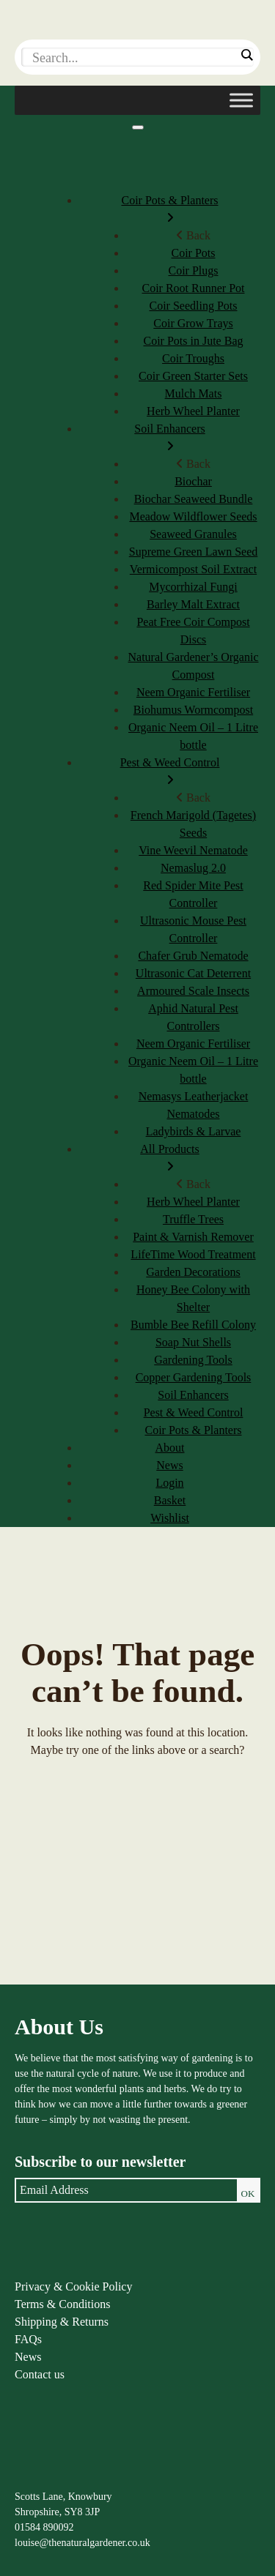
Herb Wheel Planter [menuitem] (193, 411)
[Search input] (133, 58)
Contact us (40, 2374)
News (28, 2357)
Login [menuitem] (169, 1482)
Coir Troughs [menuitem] (193, 358)
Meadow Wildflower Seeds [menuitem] (193, 516)
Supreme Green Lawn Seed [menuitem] (193, 551)
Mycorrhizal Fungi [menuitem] (193, 586)
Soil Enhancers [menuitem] (169, 438)
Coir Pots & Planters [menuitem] (169, 210)
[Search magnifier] (246, 55)
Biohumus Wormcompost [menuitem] (193, 709)
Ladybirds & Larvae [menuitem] (193, 1131)
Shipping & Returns (62, 2321)
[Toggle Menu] (241, 100)
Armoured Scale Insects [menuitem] (193, 991)
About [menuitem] (170, 1447)
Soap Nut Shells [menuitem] (193, 1342)
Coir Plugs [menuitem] (193, 270)
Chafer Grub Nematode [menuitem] (193, 955)
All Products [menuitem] (169, 1159)
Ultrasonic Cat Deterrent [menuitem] (193, 973)
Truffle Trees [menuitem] (193, 1219)
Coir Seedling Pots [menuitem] (193, 305)
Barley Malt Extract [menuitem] (193, 604)
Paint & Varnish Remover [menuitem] (193, 1237)
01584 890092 (44, 2527)
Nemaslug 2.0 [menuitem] (193, 868)
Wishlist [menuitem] (169, 1518)
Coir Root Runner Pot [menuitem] (193, 288)
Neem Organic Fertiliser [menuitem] (193, 692)
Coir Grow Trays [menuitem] (192, 323)
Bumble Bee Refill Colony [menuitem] (193, 1324)
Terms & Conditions (62, 2304)
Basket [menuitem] (170, 1500)
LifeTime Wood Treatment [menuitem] (193, 1254)
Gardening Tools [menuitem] (193, 1360)
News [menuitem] (169, 1465)
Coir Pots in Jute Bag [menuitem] (193, 341)
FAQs (28, 2339)
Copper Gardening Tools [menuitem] (194, 1377)
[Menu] (138, 127)
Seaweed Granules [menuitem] (193, 534)
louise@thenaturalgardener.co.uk (82, 2542)
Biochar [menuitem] (193, 481)
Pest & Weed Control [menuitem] (169, 772)
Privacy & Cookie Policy (73, 2286)
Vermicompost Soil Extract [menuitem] (193, 569)
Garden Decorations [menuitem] (193, 1272)
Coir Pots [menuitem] (193, 253)
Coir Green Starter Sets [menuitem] (193, 376)
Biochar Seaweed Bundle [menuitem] (193, 499)
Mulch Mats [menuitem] (193, 393)
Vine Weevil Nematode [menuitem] (193, 850)
